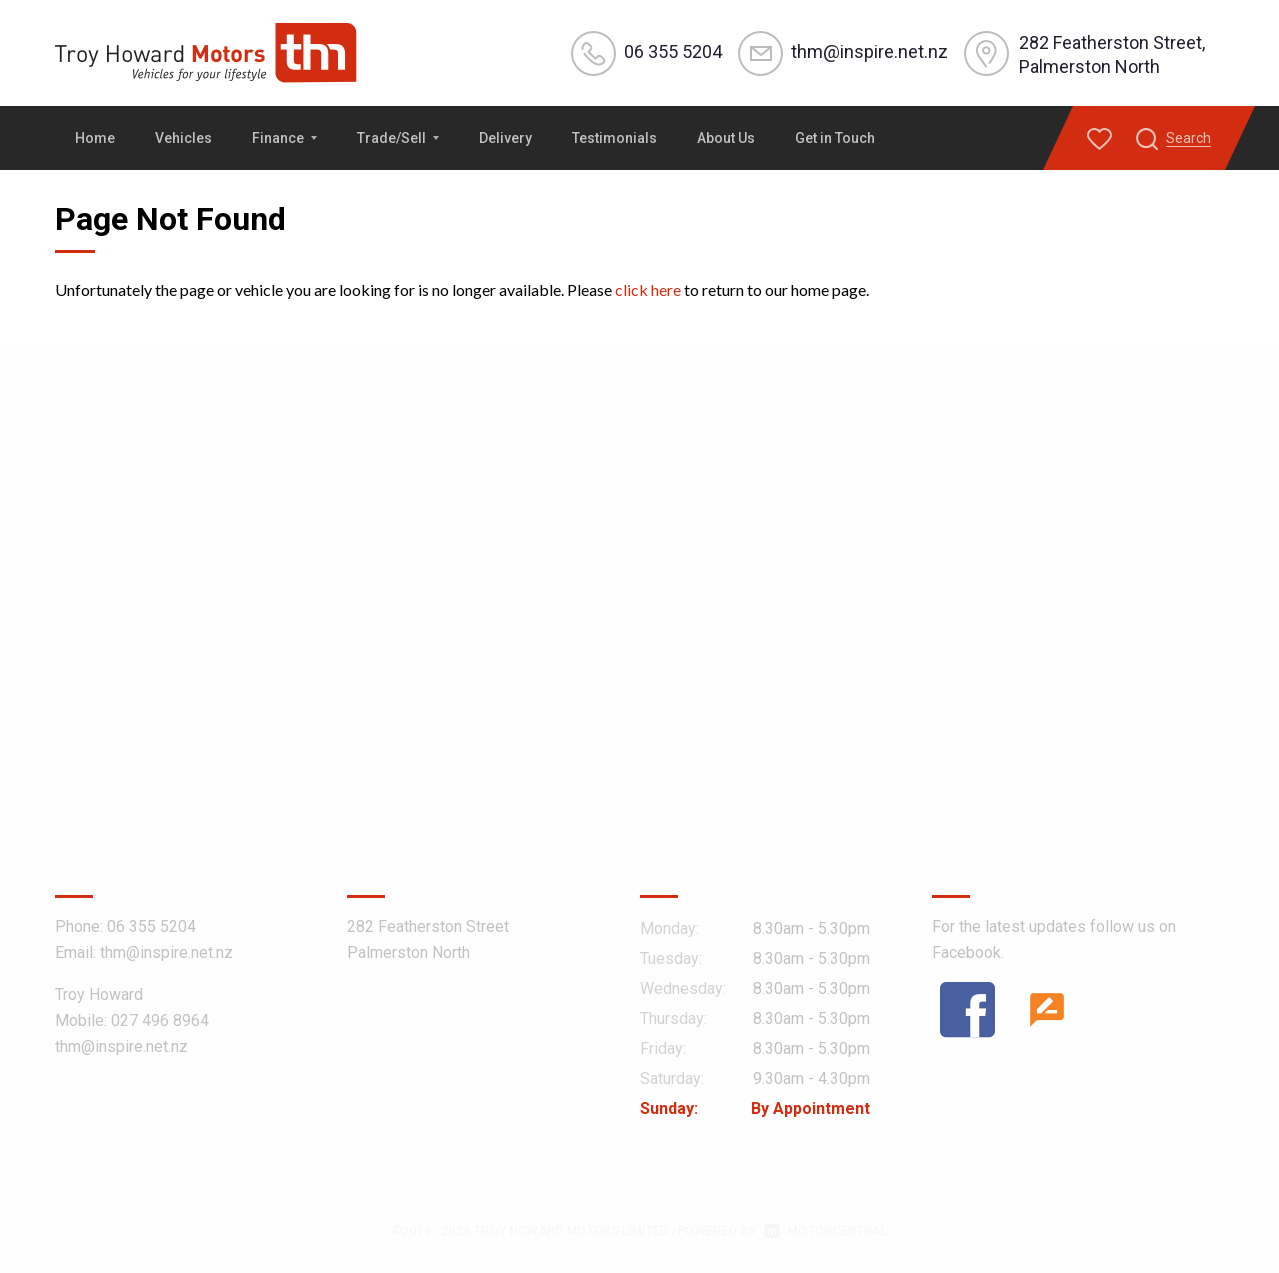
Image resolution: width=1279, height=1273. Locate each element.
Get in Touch (835, 138)
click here (648, 289)
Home (95, 138)
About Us (726, 138)
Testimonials (614, 138)
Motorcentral (825, 1231)
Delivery (505, 138)
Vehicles (183, 138)
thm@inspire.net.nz (869, 51)
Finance (284, 138)
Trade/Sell (398, 138)
